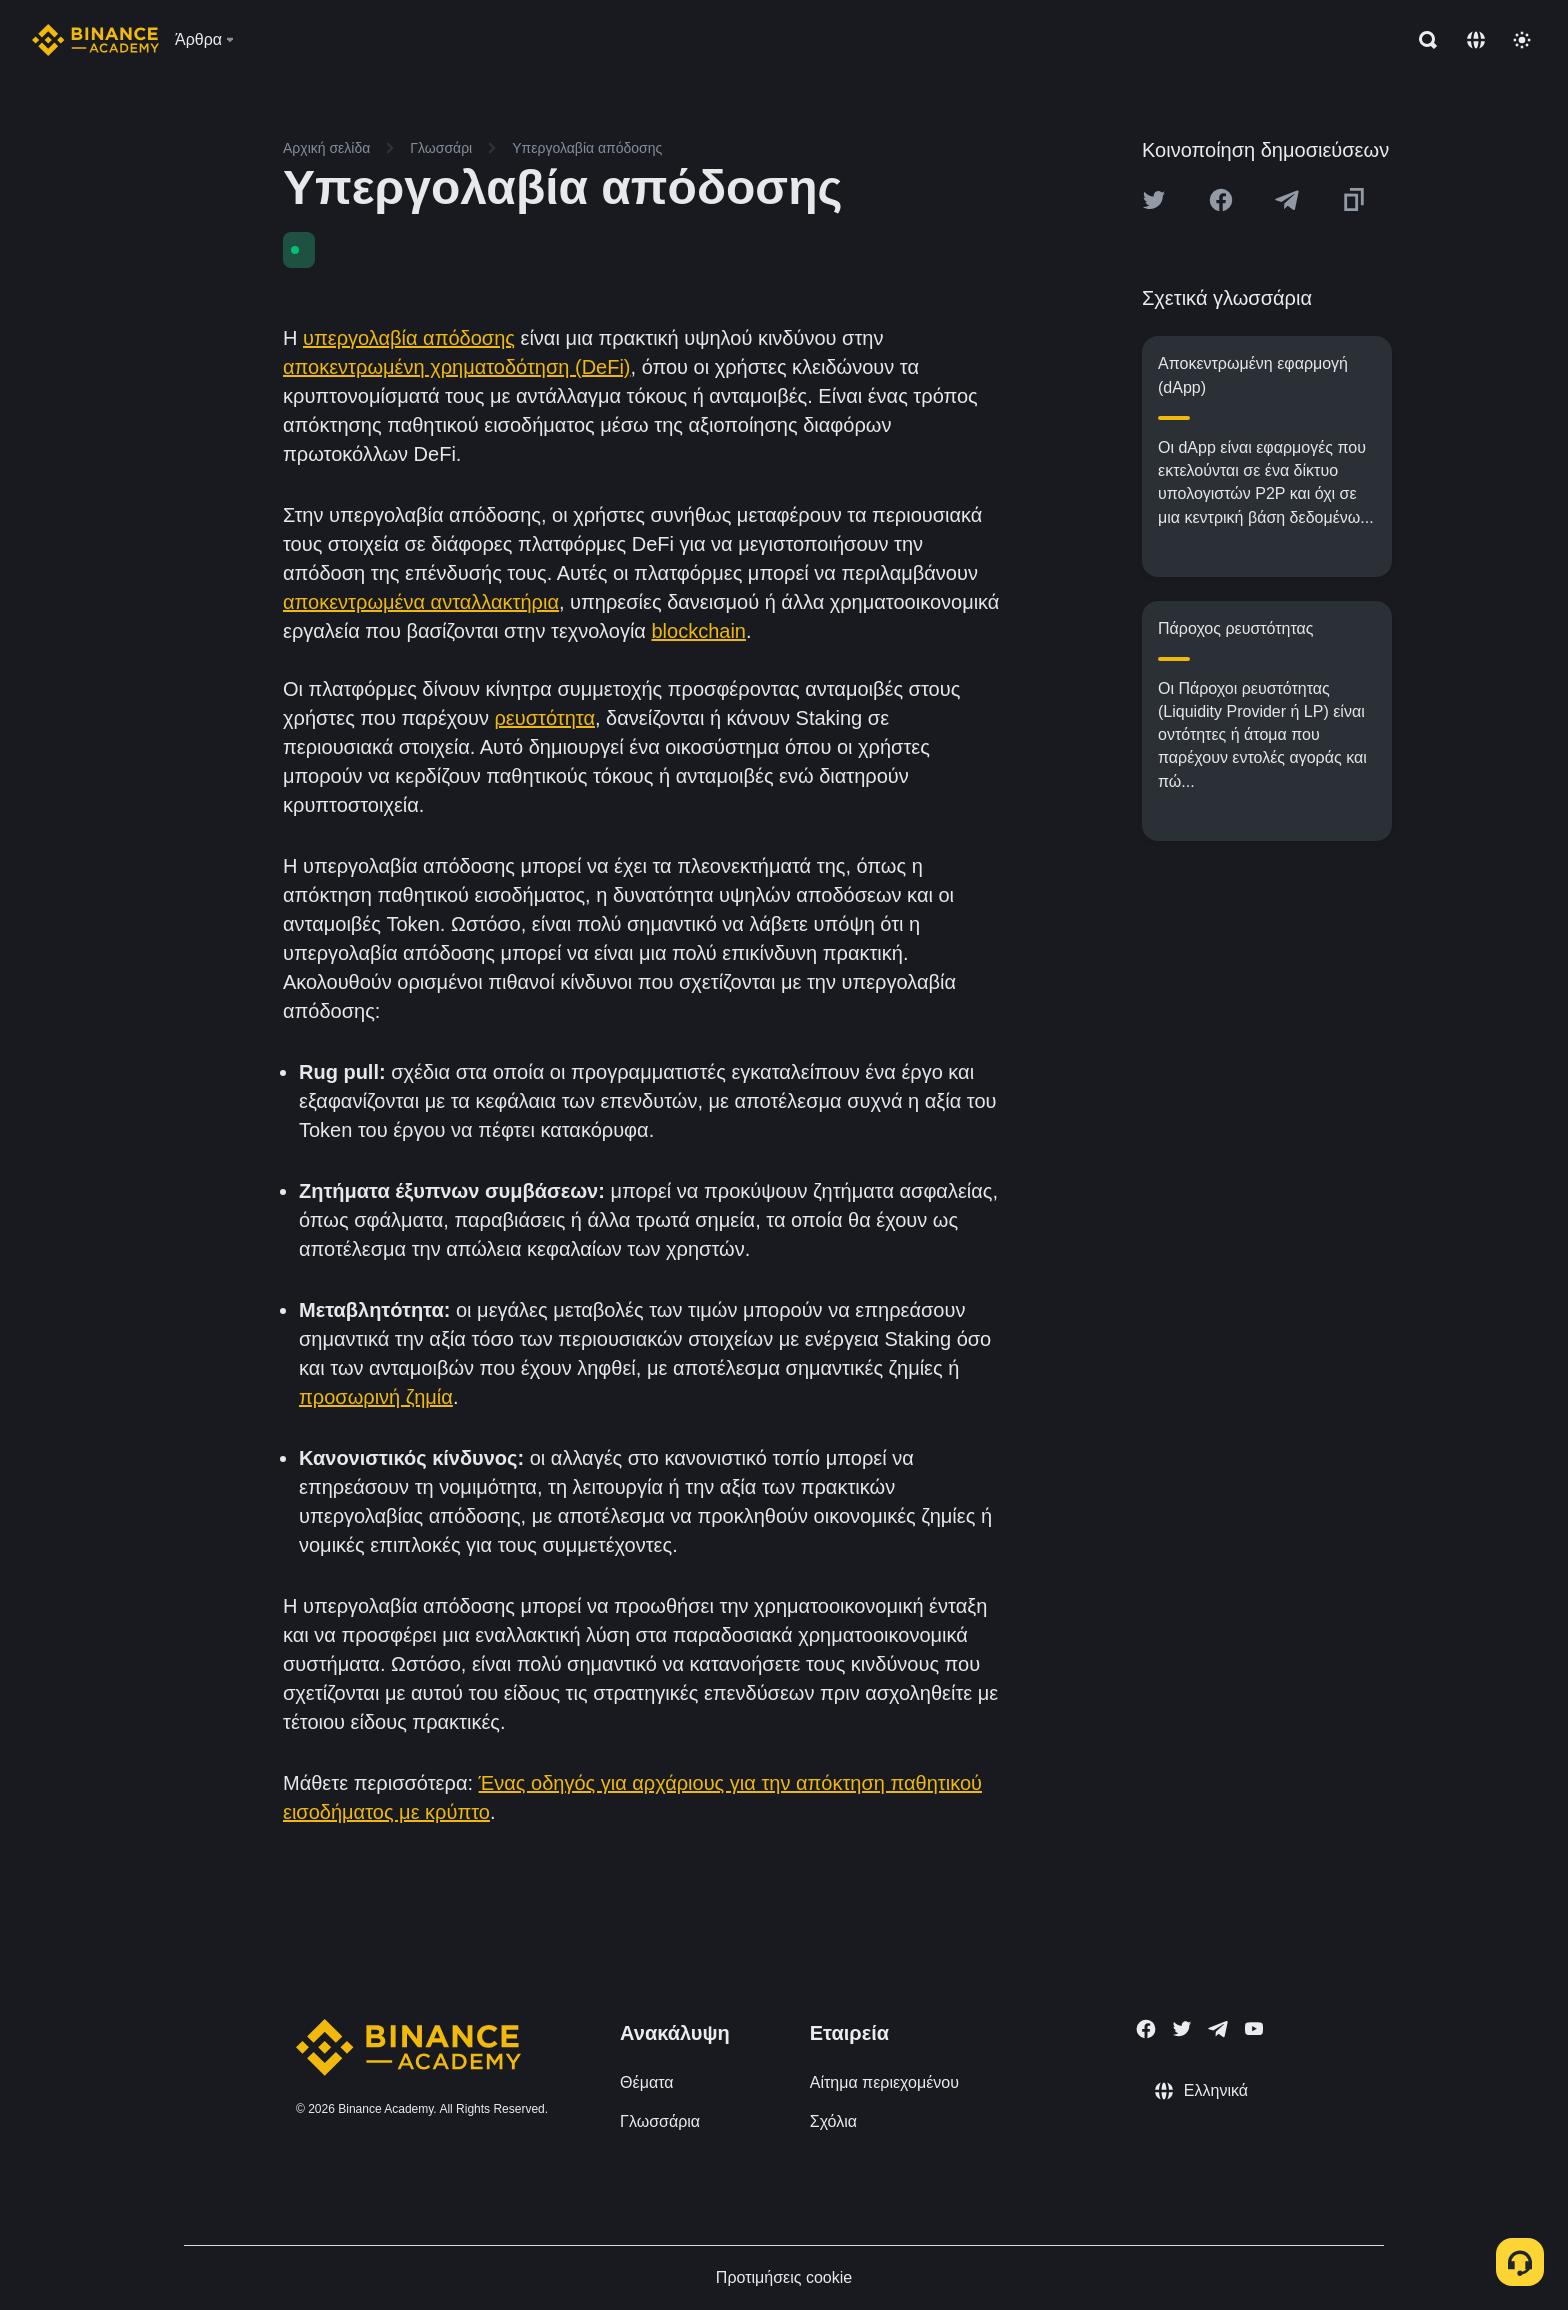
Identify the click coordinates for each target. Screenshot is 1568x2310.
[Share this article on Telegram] (1287, 200)
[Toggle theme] (1522, 40)
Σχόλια (833, 2121)
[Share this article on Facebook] (1221, 200)
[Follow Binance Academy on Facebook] (1146, 2029)
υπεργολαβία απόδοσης (409, 338)
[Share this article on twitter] (1154, 200)
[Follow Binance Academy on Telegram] (1218, 2029)
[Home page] (95, 40)
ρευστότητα (544, 718)
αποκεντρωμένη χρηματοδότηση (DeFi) (457, 367)
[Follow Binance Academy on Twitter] (1182, 2029)
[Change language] (1476, 40)
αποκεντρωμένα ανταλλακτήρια (421, 602)
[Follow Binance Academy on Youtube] (1254, 2028)
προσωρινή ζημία (376, 1397)
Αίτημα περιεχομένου (884, 2082)
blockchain (698, 631)
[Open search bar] (1422, 40)
